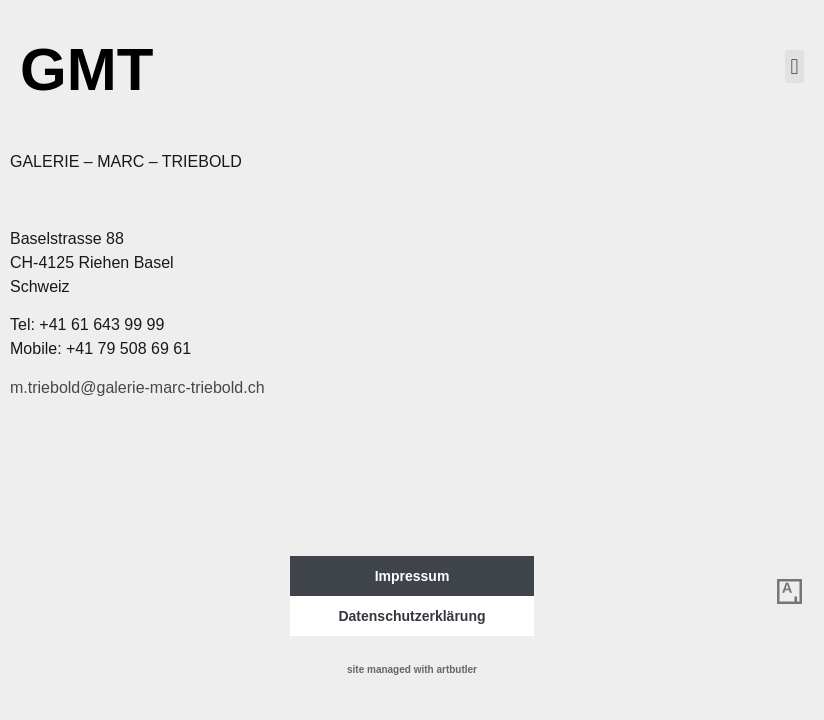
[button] (794, 66)
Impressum (412, 576)
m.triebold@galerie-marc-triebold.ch (137, 387)
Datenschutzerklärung (411, 616)
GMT (86, 69)
